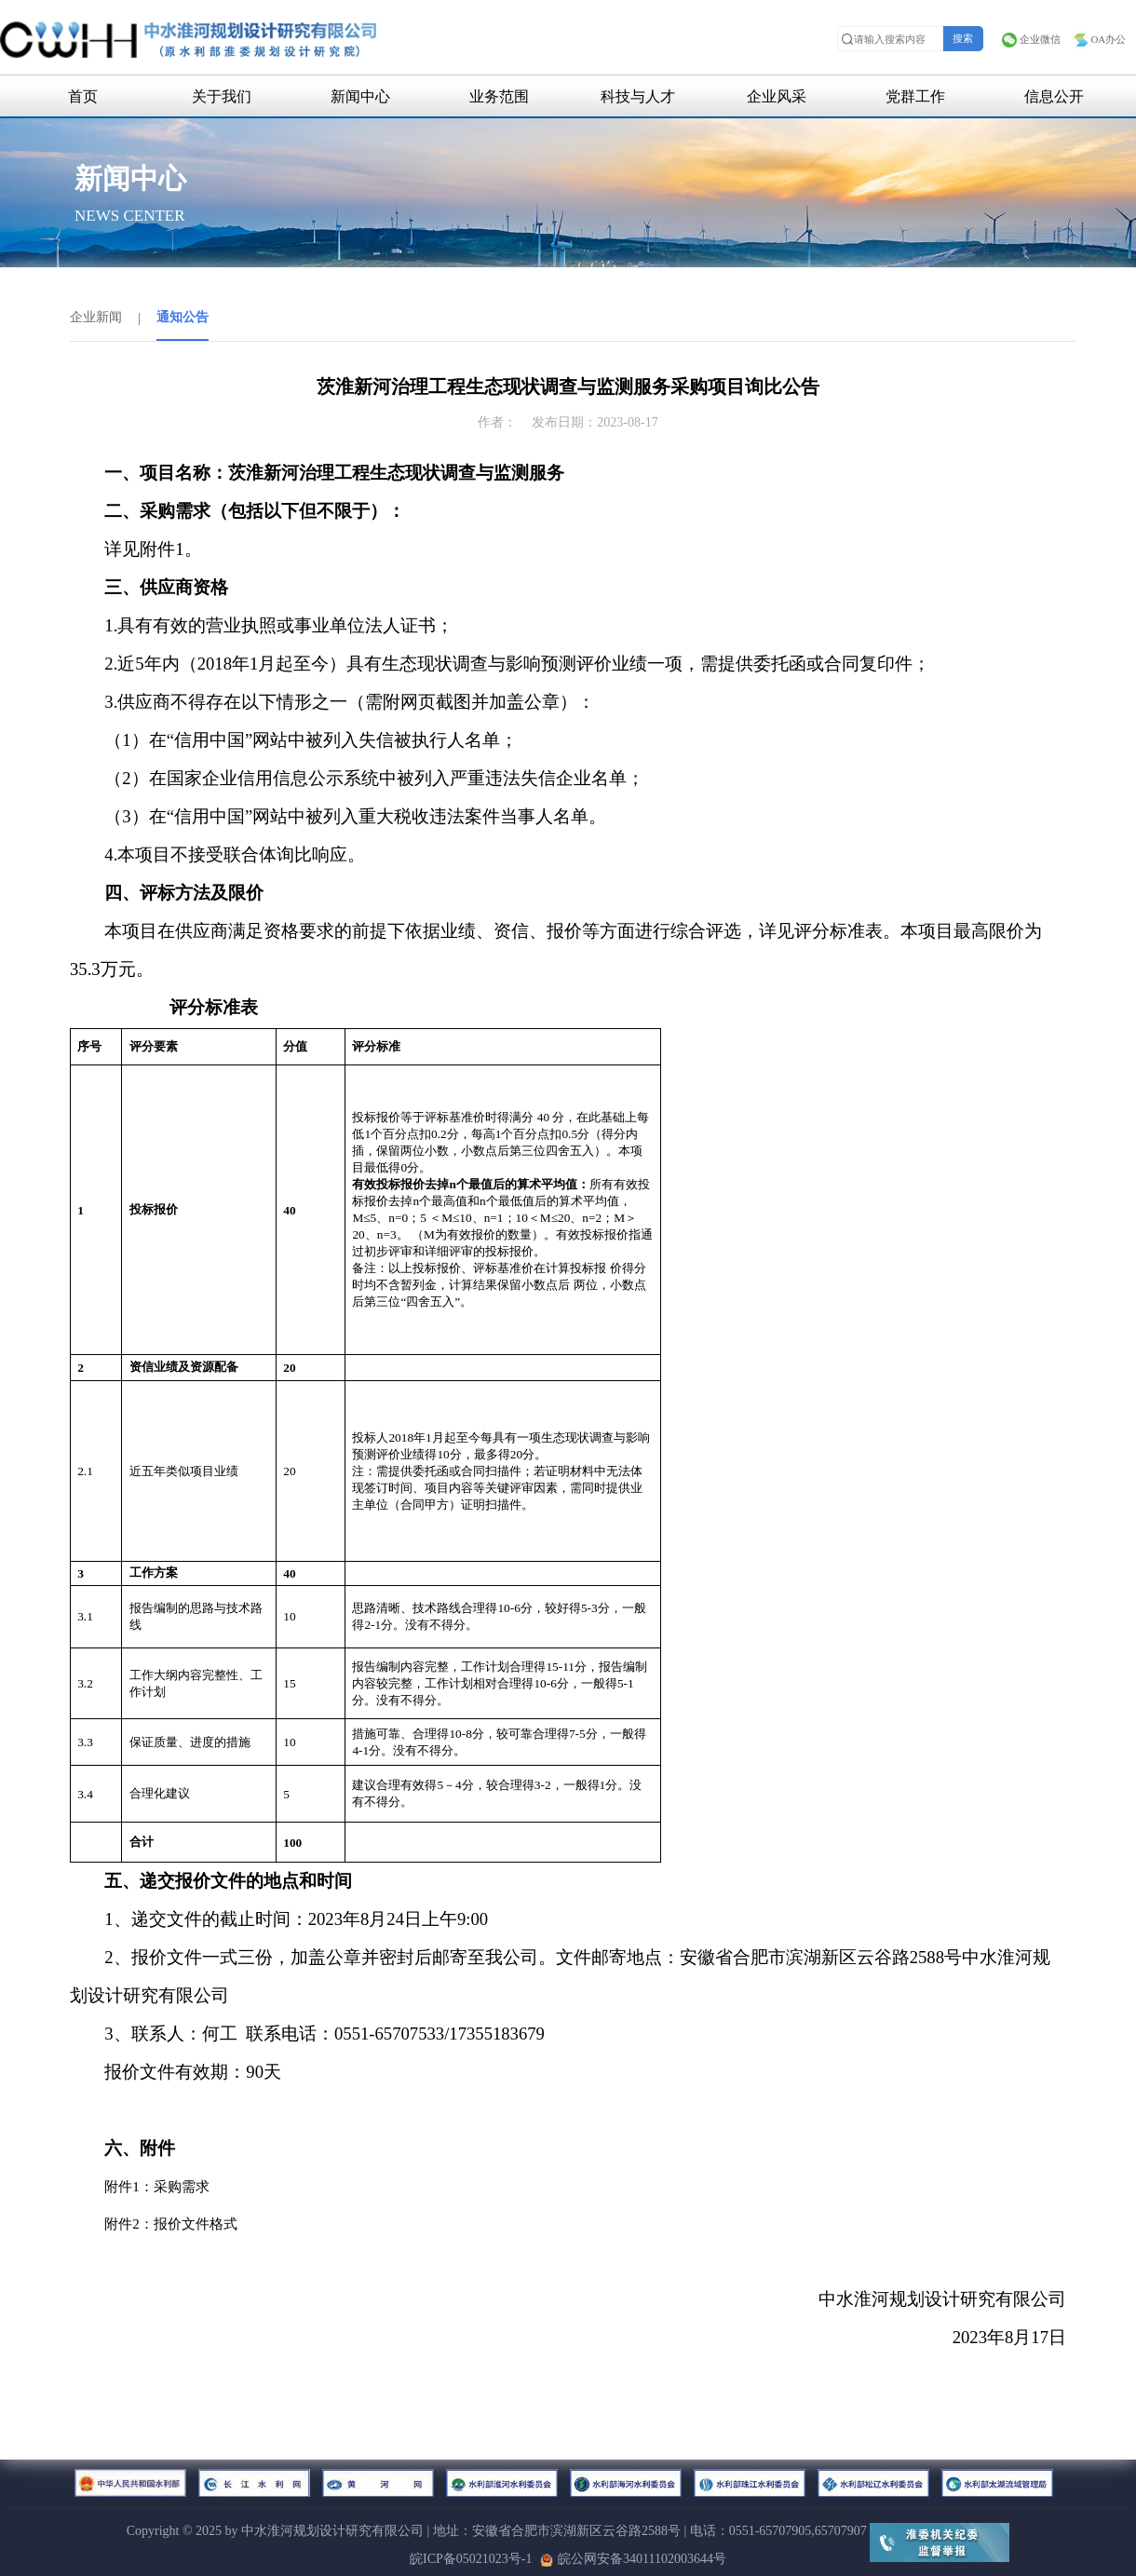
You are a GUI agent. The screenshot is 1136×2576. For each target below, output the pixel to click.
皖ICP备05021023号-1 (471, 2559)
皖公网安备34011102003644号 (633, 2559)
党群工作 (915, 96)
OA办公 (1099, 39)
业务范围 (499, 96)
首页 (83, 96)
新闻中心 (360, 96)
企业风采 (776, 96)
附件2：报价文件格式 (170, 2224)
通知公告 (182, 317)
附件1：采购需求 (157, 2186)
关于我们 (221, 96)
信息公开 (1054, 96)
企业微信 (1031, 39)
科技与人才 (638, 96)
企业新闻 (96, 317)
